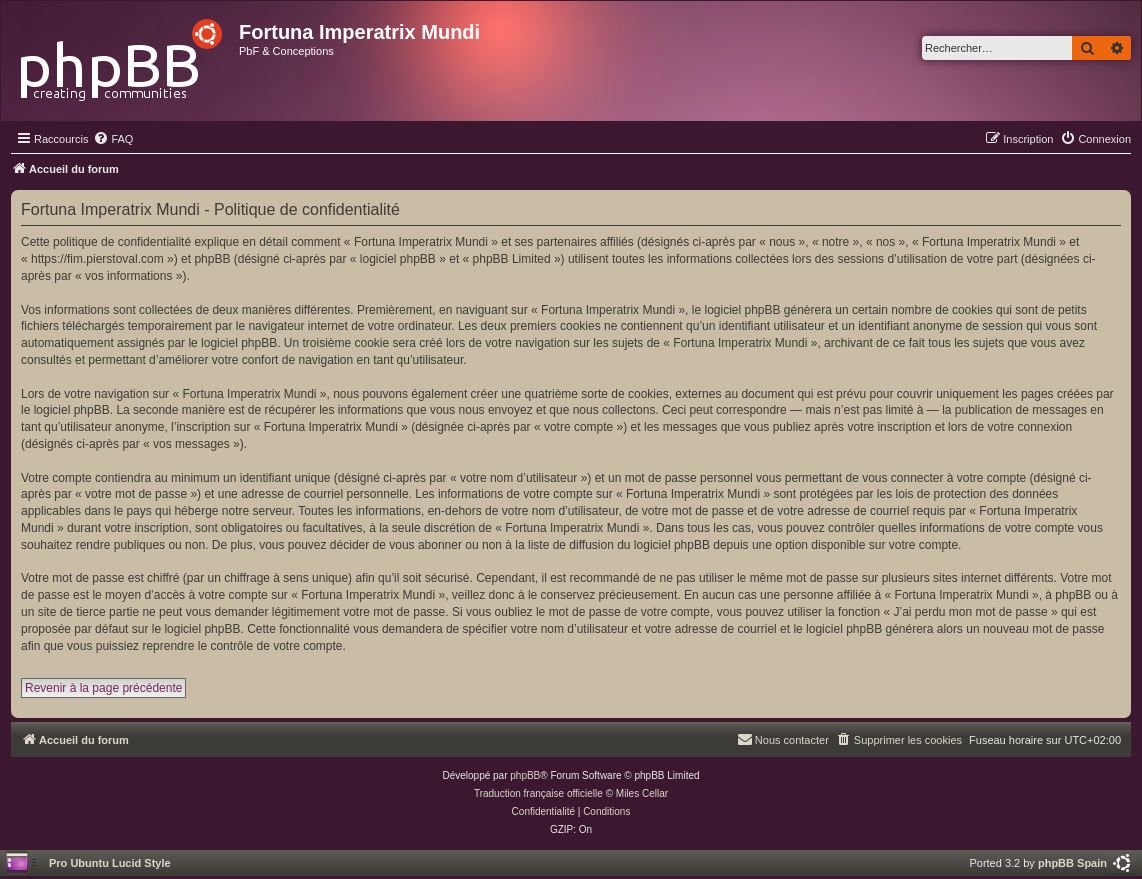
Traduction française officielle (538, 793)
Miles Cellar (642, 793)
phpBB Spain (1072, 863)
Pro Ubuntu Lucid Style (110, 863)
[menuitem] (113, 139)
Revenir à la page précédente (103, 688)
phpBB (525, 775)
